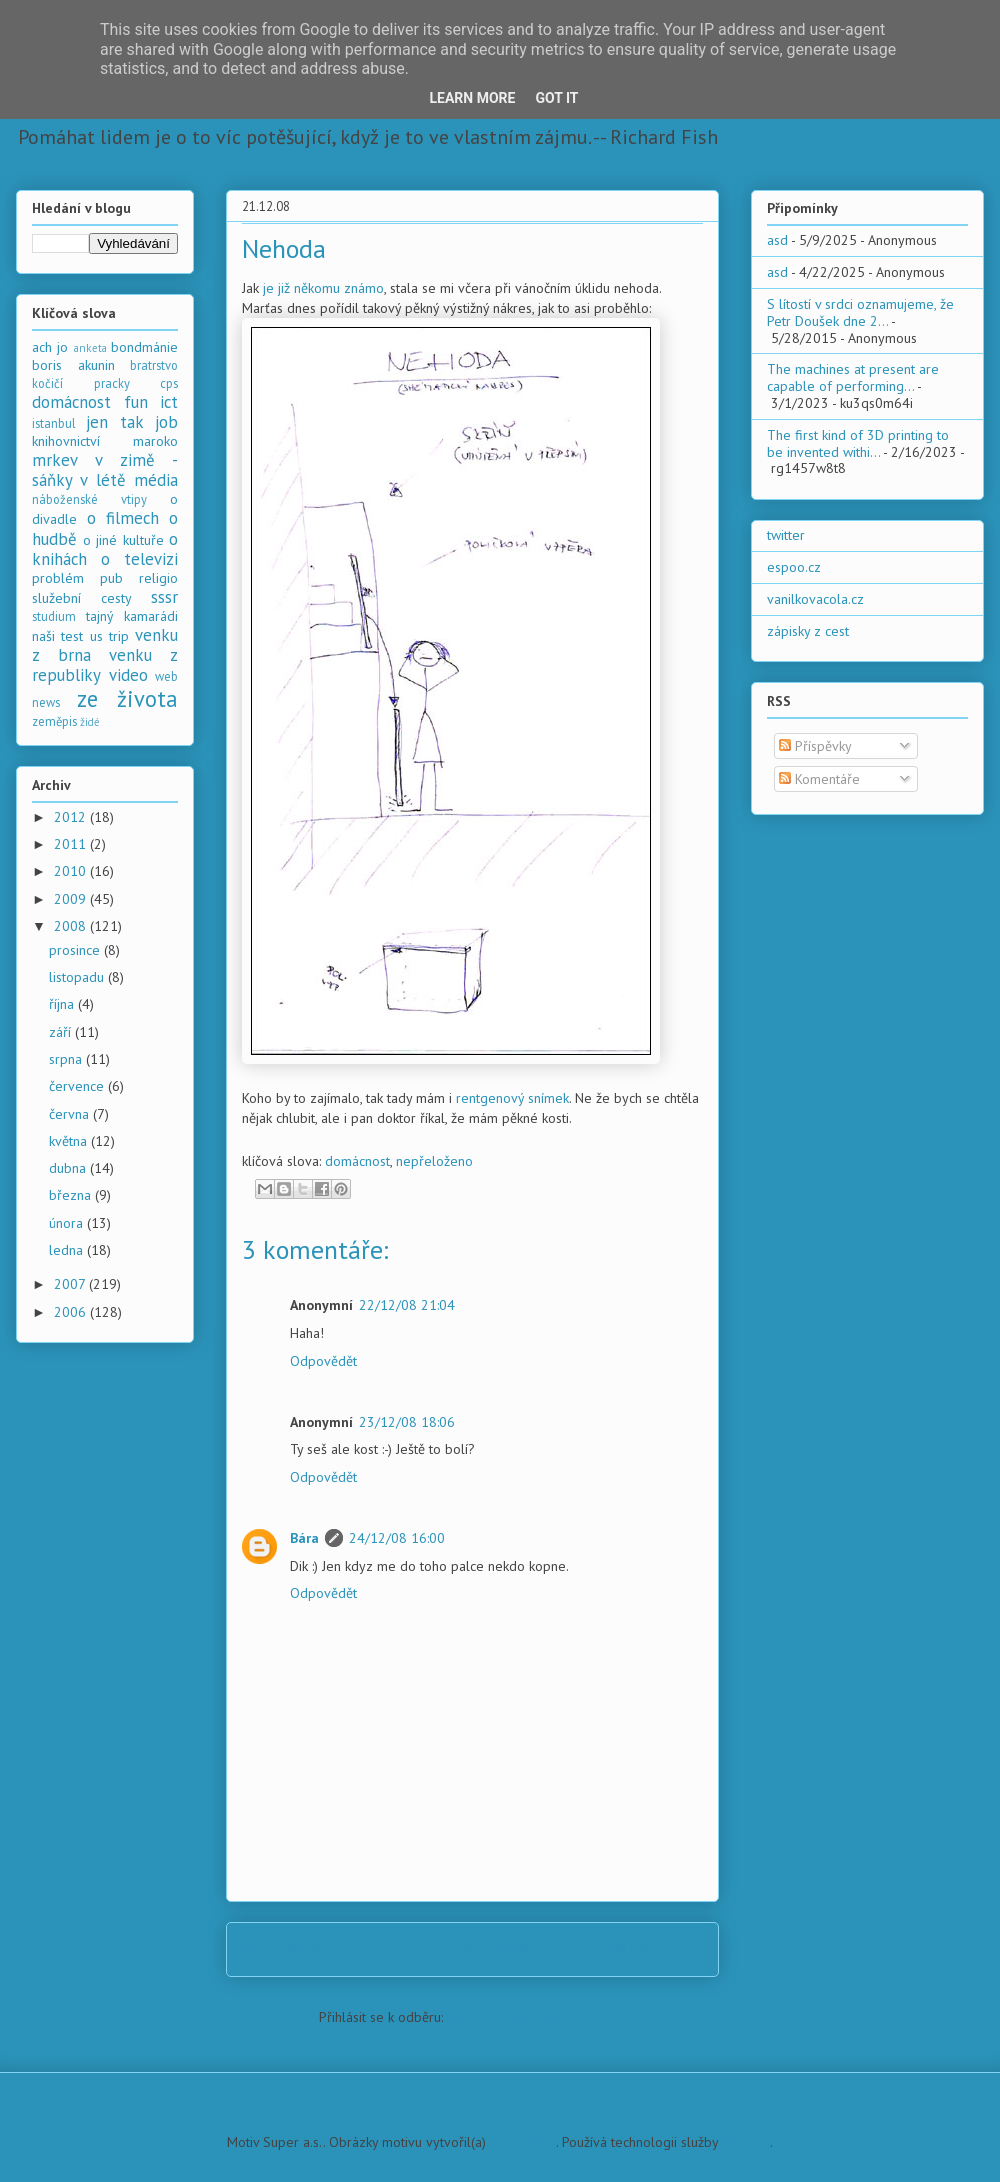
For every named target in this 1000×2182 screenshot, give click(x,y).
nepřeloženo (434, 1161)
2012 (72, 817)
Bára (304, 1538)
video (128, 675)
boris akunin (73, 365)
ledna (68, 1250)
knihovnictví (66, 441)
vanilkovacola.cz (815, 599)
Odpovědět (323, 1361)
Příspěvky (815, 746)
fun (136, 402)
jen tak (114, 422)
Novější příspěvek (307, 1949)
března (72, 1195)
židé (90, 722)
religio (158, 578)
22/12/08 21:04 (407, 1305)
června (71, 1114)
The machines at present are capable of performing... (853, 377)
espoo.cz (794, 567)
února (68, 1223)
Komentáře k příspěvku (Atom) (536, 2017)
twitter (786, 535)
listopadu (78, 977)
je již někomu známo (323, 288)
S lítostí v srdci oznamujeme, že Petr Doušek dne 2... (860, 312)
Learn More (472, 98)
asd (777, 240)
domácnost (357, 1161)
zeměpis (54, 721)
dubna (69, 1168)
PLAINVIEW (523, 2142)
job (166, 422)
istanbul (54, 423)
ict (169, 402)
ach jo (50, 347)
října (63, 1004)
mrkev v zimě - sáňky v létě (105, 470)
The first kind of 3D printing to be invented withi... (858, 443)
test (72, 636)
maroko (155, 441)
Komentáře (819, 779)
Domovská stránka (478, 1949)
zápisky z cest (808, 631)
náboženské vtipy (89, 499)
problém (58, 578)
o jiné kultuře (123, 540)
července (78, 1086)
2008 (72, 926)
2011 (72, 844)
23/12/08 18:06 (407, 1422)
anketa (90, 348)
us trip (109, 636)
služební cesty (82, 598)
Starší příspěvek (643, 1949)
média (156, 480)
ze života (128, 698)
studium (54, 616)
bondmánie (144, 347)
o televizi (139, 559)
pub (111, 578)
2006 (72, 1312)
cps (169, 383)
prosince (76, 950)
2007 (71, 1284)
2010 (72, 871)
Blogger (746, 2142)
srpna (67, 1059)
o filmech (123, 518)
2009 (72, 899)
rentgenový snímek (512, 1098)
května (70, 1141)
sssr (164, 597)
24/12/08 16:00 (397, 1538)
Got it (556, 98)
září (62, 1032)
